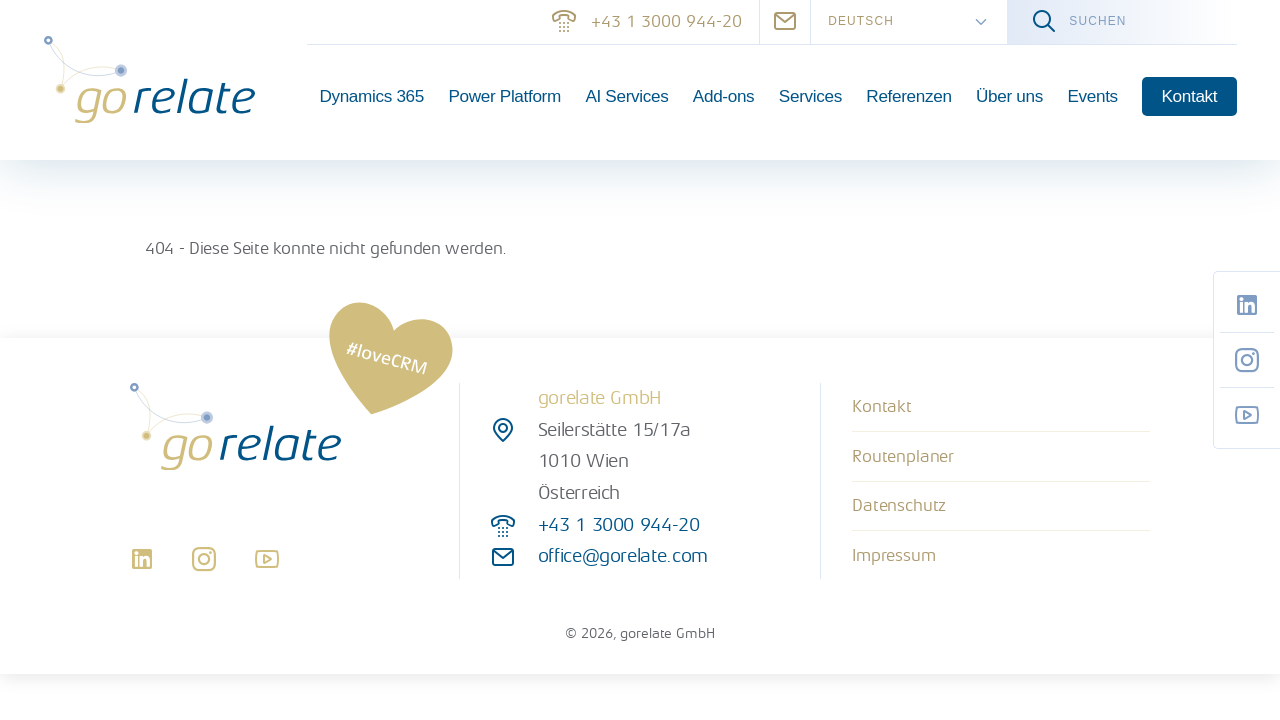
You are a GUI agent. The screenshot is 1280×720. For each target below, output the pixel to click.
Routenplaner (903, 456)
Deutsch (861, 21)
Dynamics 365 (371, 96)
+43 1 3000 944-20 (646, 21)
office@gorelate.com (623, 556)
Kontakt (1190, 96)
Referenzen (908, 96)
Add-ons (724, 96)
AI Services (626, 96)
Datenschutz (899, 505)
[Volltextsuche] (1122, 22)
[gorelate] (149, 79)
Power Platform (504, 96)
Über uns (1009, 96)
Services (810, 96)
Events (1092, 96)
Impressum (893, 555)
